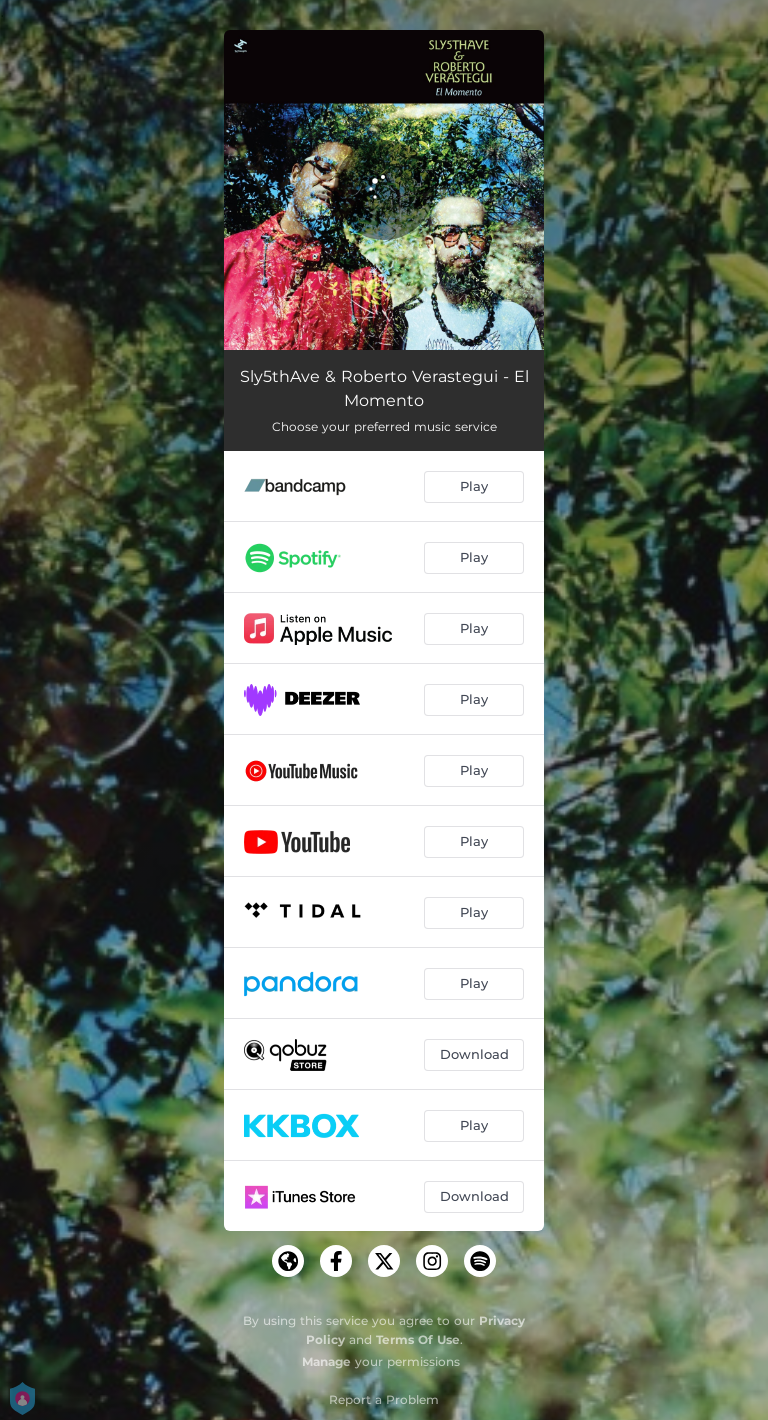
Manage (326, 1361)
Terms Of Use (418, 1339)
